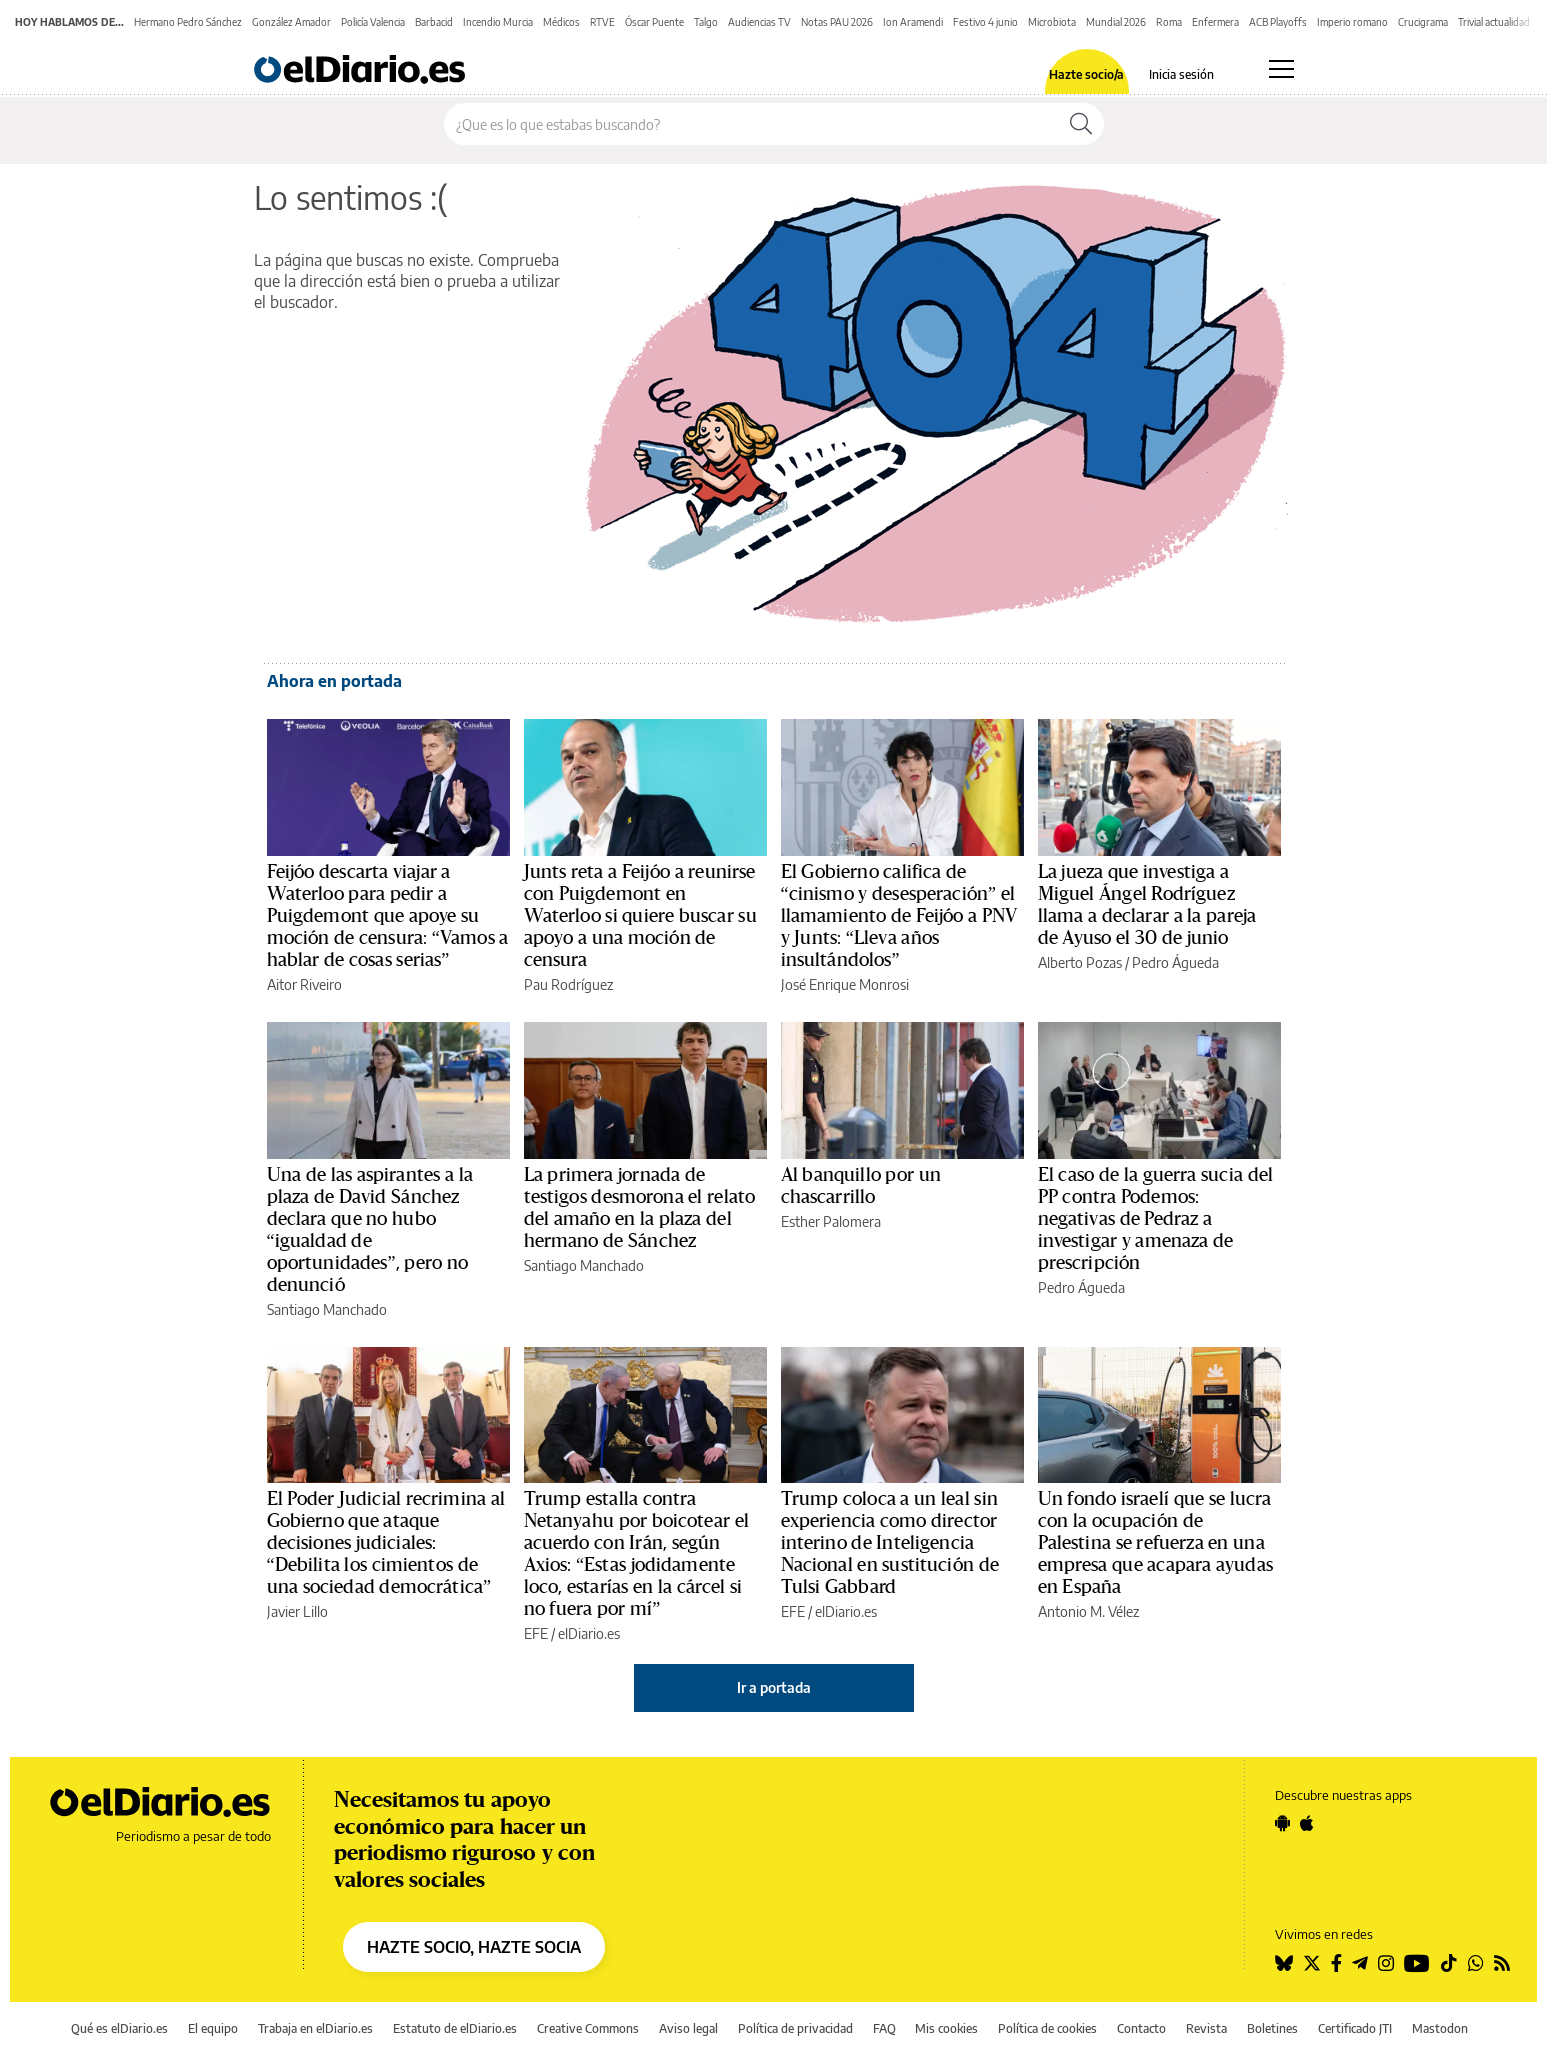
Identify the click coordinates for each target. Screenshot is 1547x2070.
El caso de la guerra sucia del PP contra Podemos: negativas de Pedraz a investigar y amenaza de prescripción (1156, 1219)
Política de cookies (1047, 2028)
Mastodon (1440, 2028)
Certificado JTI (1355, 2028)
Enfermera (1215, 22)
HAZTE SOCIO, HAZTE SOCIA (474, 1947)
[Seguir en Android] (1282, 1823)
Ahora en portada (334, 681)
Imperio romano (1352, 22)
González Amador (291, 22)
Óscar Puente (654, 22)
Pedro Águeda (1175, 962)
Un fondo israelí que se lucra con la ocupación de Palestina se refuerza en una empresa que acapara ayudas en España (1155, 1543)
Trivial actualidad (1494, 22)
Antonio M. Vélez (1088, 1611)
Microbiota (1052, 22)
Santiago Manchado (327, 1309)
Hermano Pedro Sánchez (188, 22)
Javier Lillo (297, 1611)
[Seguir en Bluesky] (1284, 1963)
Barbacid (434, 22)
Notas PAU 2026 (837, 22)
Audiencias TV (759, 22)
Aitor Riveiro (304, 984)
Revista (1206, 2028)
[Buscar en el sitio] (751, 124)
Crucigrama (1423, 22)
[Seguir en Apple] (1307, 1823)
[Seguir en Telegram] (1360, 1963)
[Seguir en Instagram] (1386, 1963)
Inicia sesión (1181, 75)
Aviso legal (688, 2028)
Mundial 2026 (1116, 22)
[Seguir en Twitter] (1312, 1963)
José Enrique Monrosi (845, 984)
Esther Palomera (831, 1221)
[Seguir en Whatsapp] (1476, 1963)
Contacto (1141, 2028)
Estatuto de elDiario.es (455, 2028)
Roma (1169, 22)
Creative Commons (588, 2028)
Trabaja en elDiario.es (315, 2028)
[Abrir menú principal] (1281, 69)
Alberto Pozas (1080, 962)
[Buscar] (1081, 124)
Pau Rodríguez (568, 984)
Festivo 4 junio (985, 22)
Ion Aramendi (913, 22)
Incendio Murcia (498, 22)
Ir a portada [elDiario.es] (774, 1687)
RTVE (602, 22)
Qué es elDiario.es (119, 2028)
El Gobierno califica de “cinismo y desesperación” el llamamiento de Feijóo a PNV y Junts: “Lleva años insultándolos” (899, 916)
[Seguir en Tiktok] (1449, 1963)
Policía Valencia (373, 22)
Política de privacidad (795, 2028)
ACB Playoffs (1278, 22)
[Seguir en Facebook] (1336, 1963)
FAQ (884, 2028)
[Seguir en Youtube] (1417, 1963)
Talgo (706, 22)
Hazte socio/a (1086, 75)
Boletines (1272, 2028)
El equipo (213, 2028)
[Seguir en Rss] (1502, 1963)
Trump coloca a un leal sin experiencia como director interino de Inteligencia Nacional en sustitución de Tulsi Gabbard (890, 1543)
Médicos (561, 22)
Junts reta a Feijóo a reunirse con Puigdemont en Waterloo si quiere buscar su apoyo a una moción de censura (640, 916)
